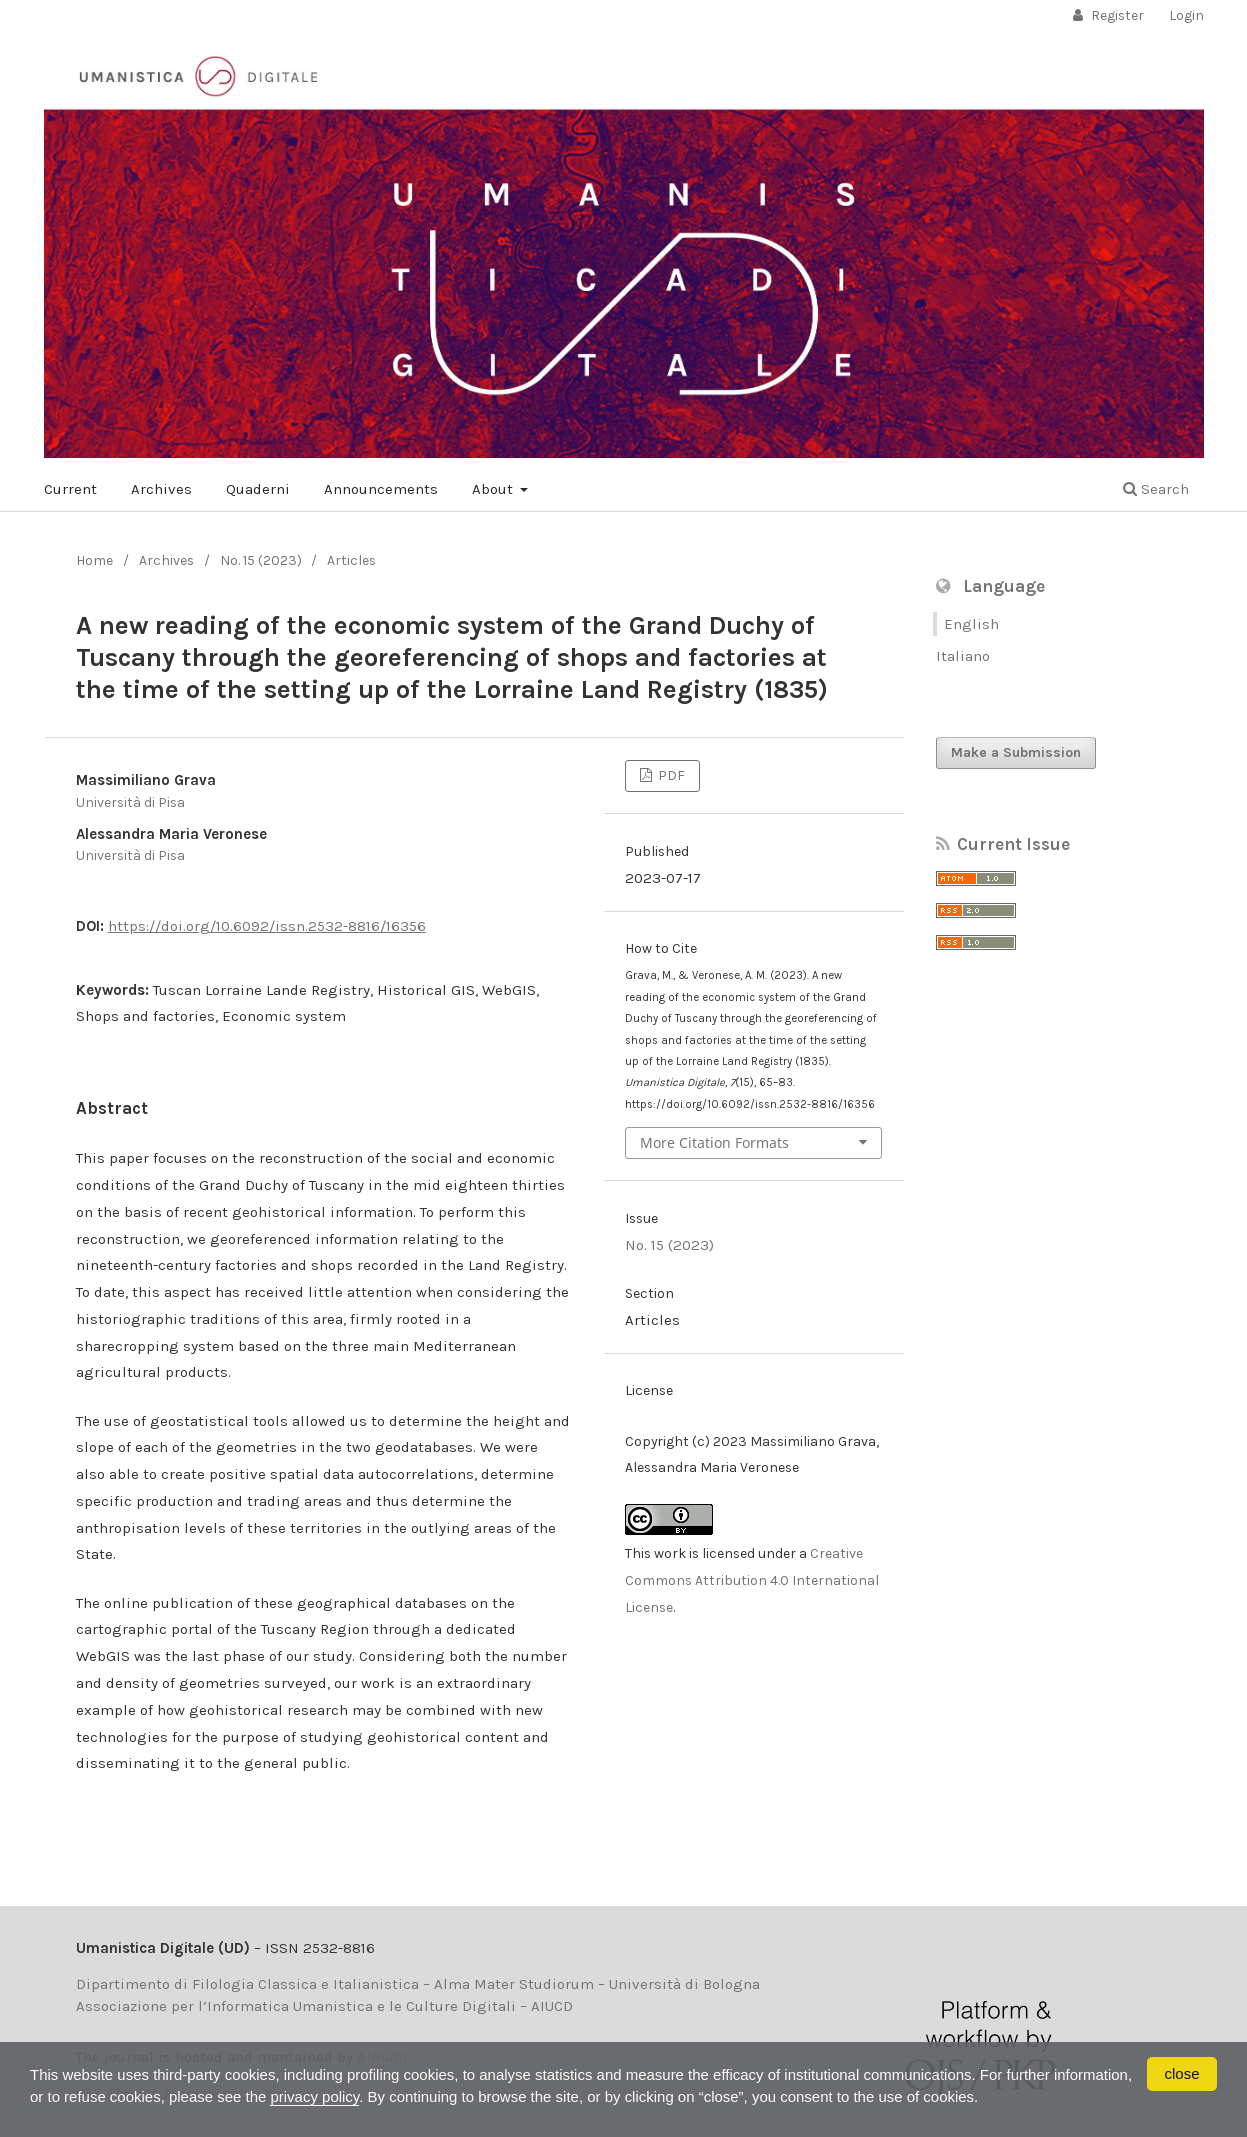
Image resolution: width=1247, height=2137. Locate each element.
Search (1156, 489)
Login (1186, 15)
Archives (161, 489)
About (494, 489)
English (971, 624)
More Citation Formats (714, 1142)
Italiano (963, 656)
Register (1116, 15)
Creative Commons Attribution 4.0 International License (752, 1580)
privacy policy (315, 2096)
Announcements (381, 489)
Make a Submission (1016, 752)
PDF (670, 775)
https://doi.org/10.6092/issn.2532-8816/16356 (267, 926)
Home (94, 560)
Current (70, 489)
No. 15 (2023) (261, 560)
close (1181, 2073)
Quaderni (258, 489)
